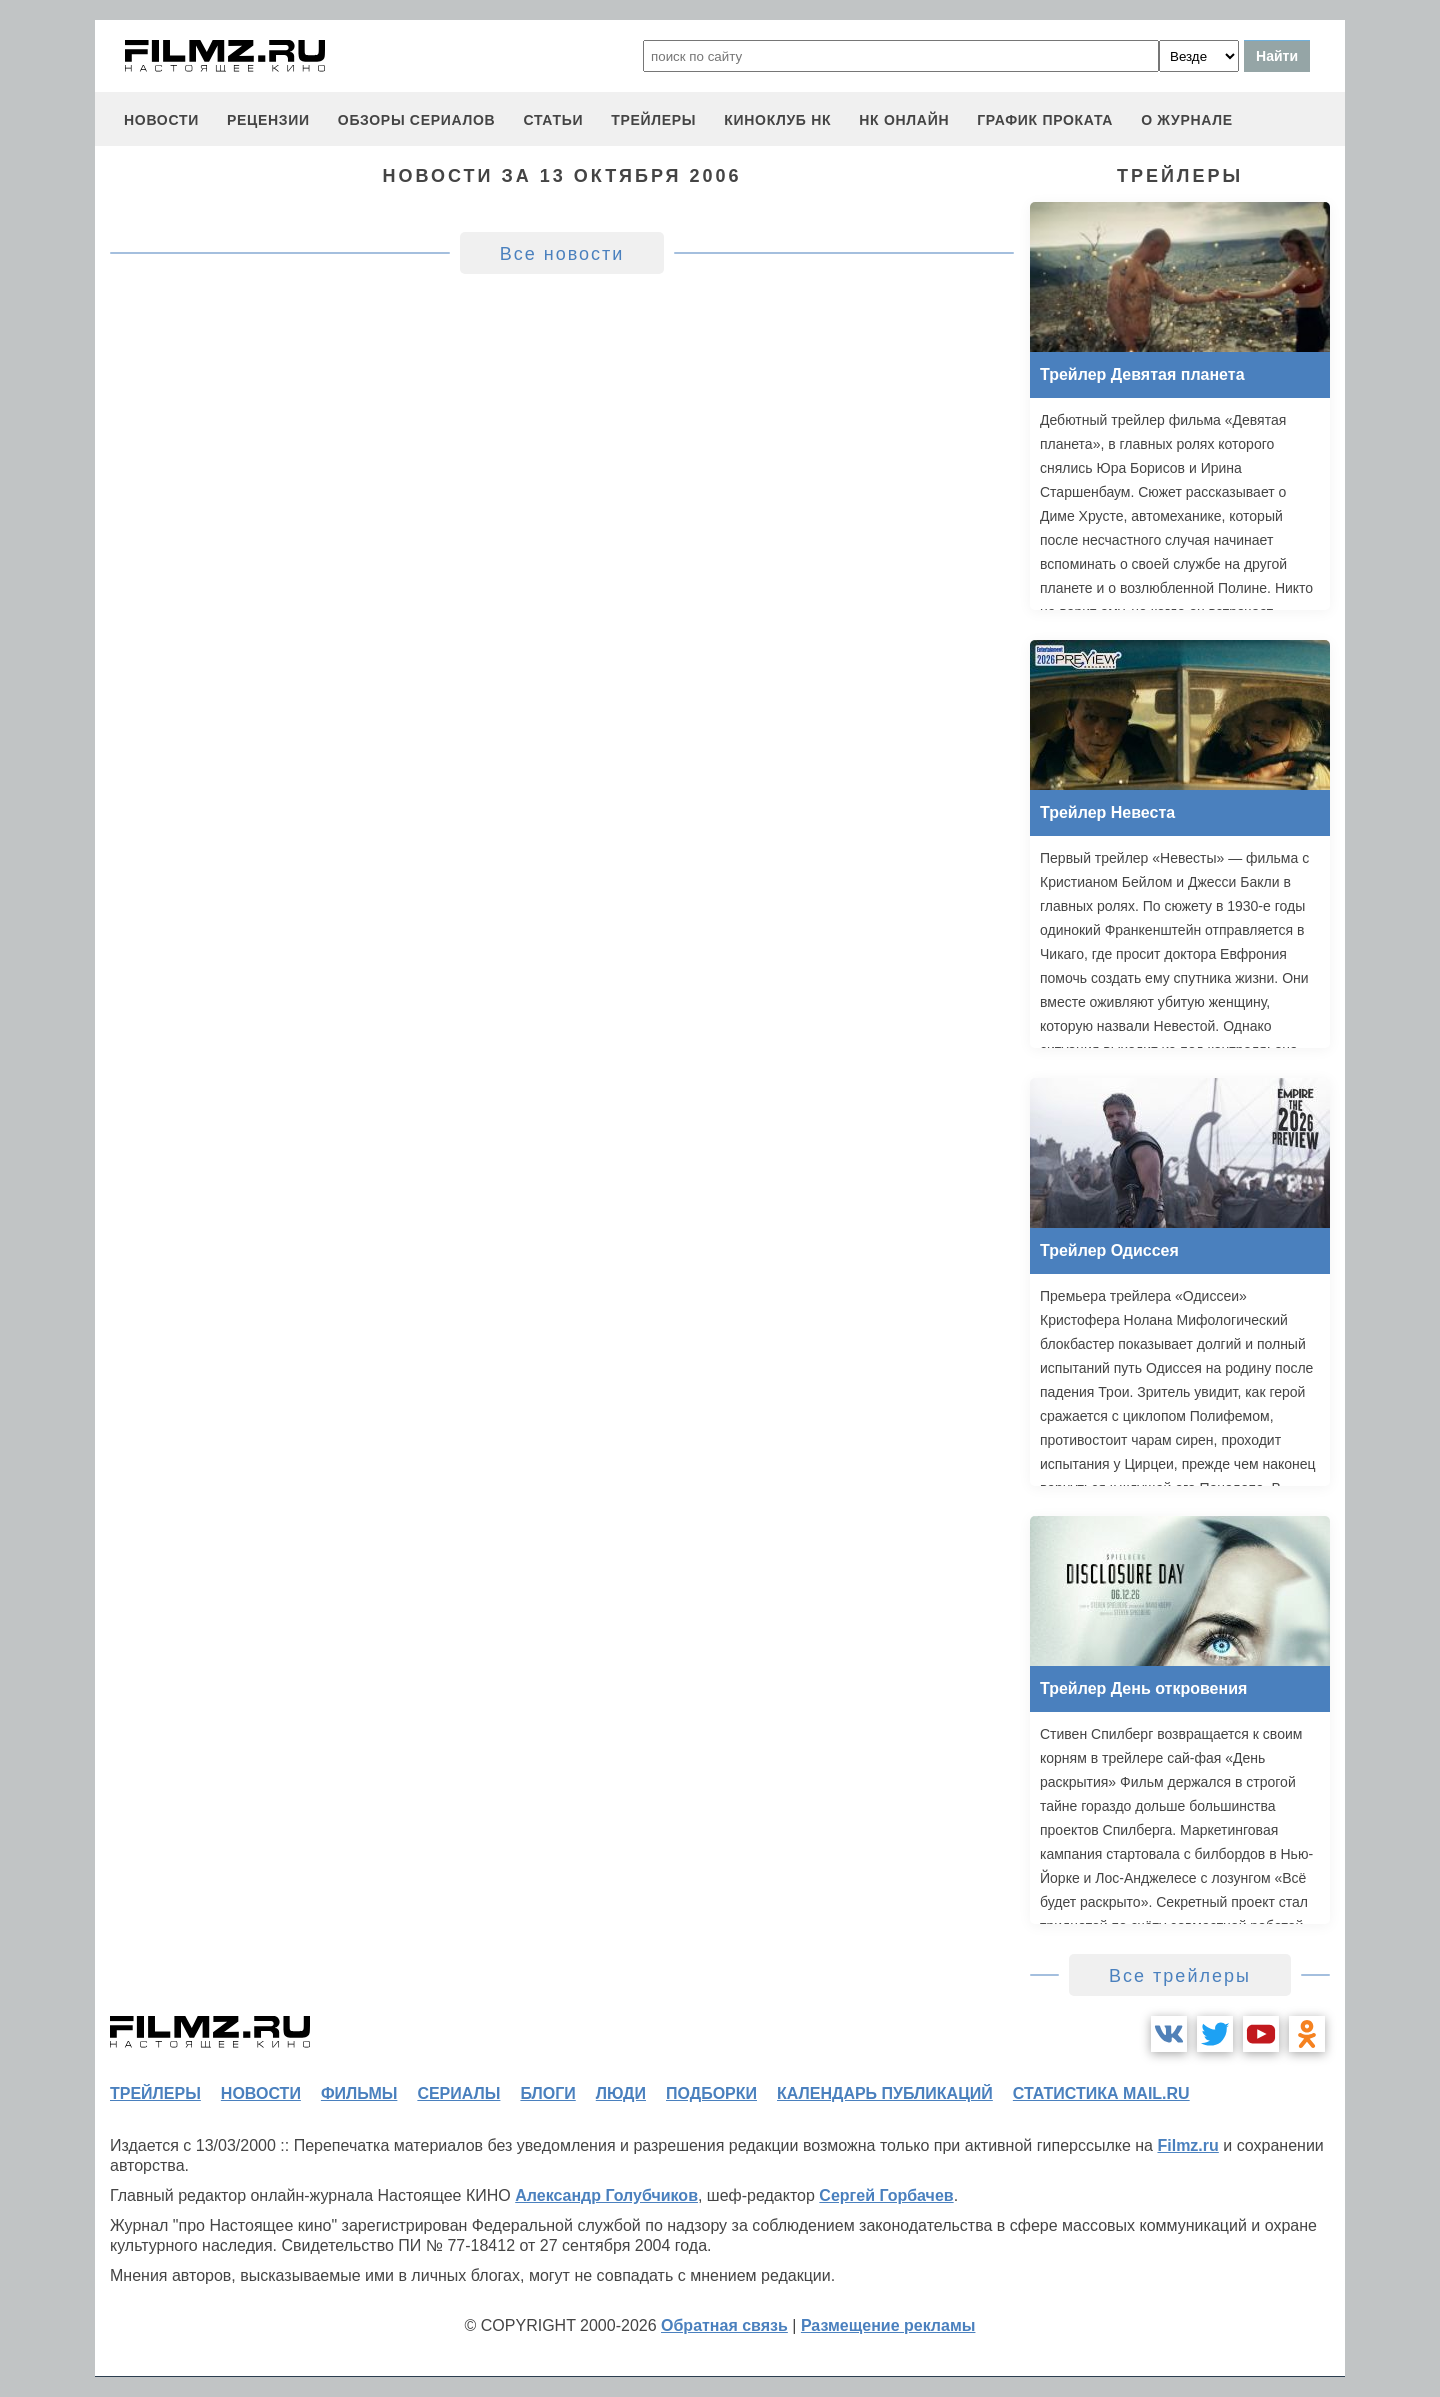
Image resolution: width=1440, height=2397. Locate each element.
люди (621, 2093)
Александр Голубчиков (606, 2195)
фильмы (359, 2093)
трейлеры (653, 120)
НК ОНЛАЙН (904, 120)
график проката (1045, 120)
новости (161, 120)
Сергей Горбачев (886, 2195)
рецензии (268, 120)
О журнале (1187, 120)
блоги (547, 2093)
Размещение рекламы (888, 2325)
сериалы (458, 2093)
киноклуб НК (777, 120)
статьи (553, 120)
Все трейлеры (1180, 1976)
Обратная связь (724, 2325)
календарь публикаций (885, 2093)
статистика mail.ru (1101, 2093)
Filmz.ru (1187, 2145)
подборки (711, 2093)
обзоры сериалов (417, 120)
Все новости (562, 254)
